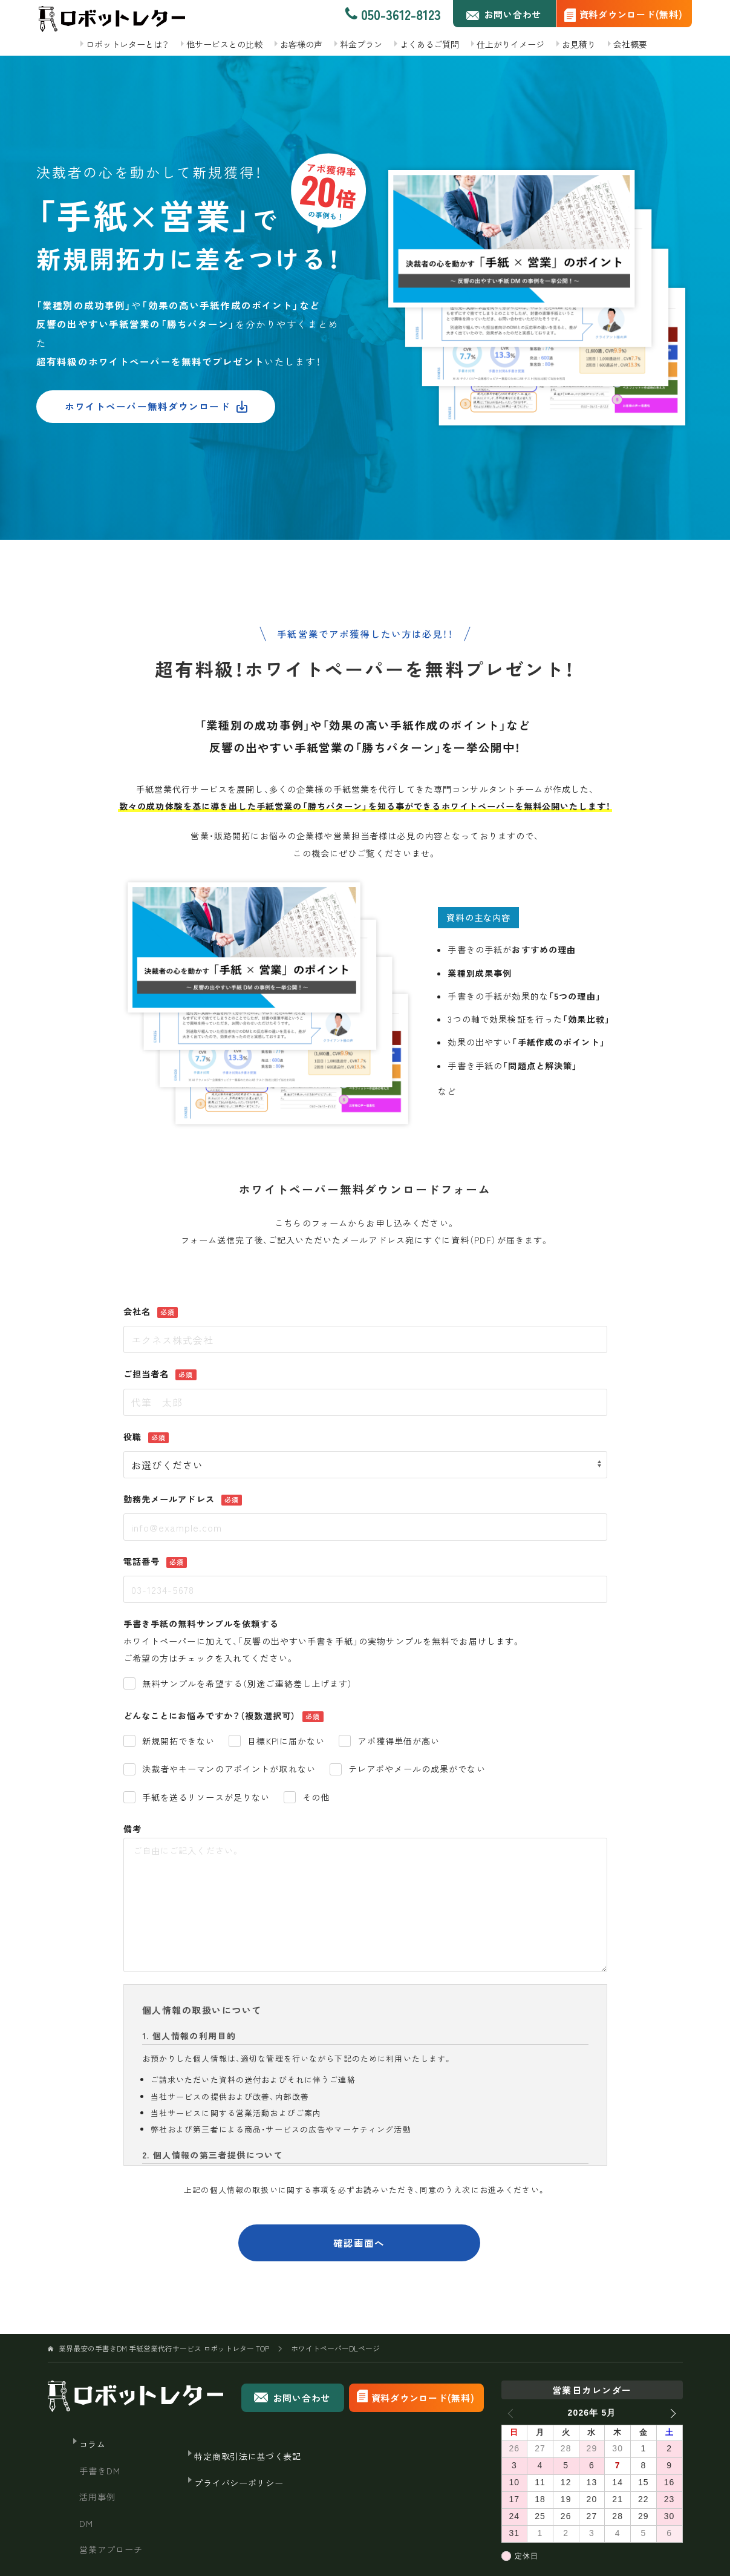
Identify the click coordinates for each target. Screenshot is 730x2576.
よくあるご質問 (429, 44)
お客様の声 (301, 44)
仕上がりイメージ (510, 44)
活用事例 (97, 2497)
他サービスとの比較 (224, 44)
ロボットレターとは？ (127, 44)
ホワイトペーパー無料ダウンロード (156, 406)
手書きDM (100, 2471)
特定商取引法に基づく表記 (247, 2456)
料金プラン (361, 44)
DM (86, 2523)
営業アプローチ (111, 2549)
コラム (92, 2444)
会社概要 (630, 44)
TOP (164, 2348)
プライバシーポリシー (238, 2483)
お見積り (579, 44)
